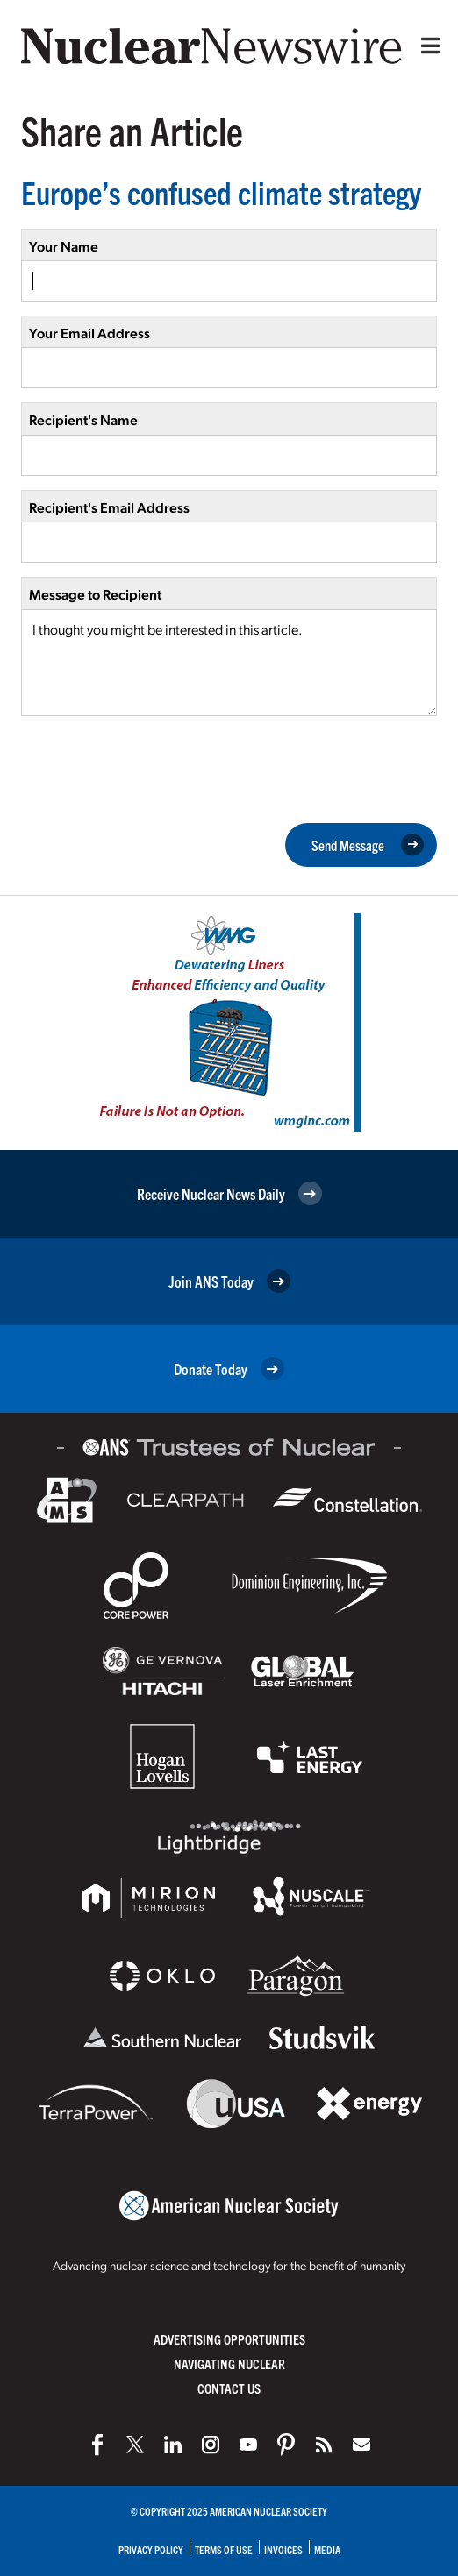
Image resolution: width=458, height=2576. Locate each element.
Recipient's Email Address (109, 507)
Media (327, 2549)
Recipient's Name (83, 419)
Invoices (283, 2549)
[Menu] (426, 45)
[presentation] (154, 768)
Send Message (367, 845)
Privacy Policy (150, 2549)
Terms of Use (224, 2549)
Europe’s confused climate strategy (221, 191)
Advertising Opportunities (229, 2339)
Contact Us (229, 2388)
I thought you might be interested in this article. (229, 662)
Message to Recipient (95, 594)
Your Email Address (89, 332)
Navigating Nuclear (229, 2363)
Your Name (63, 246)
